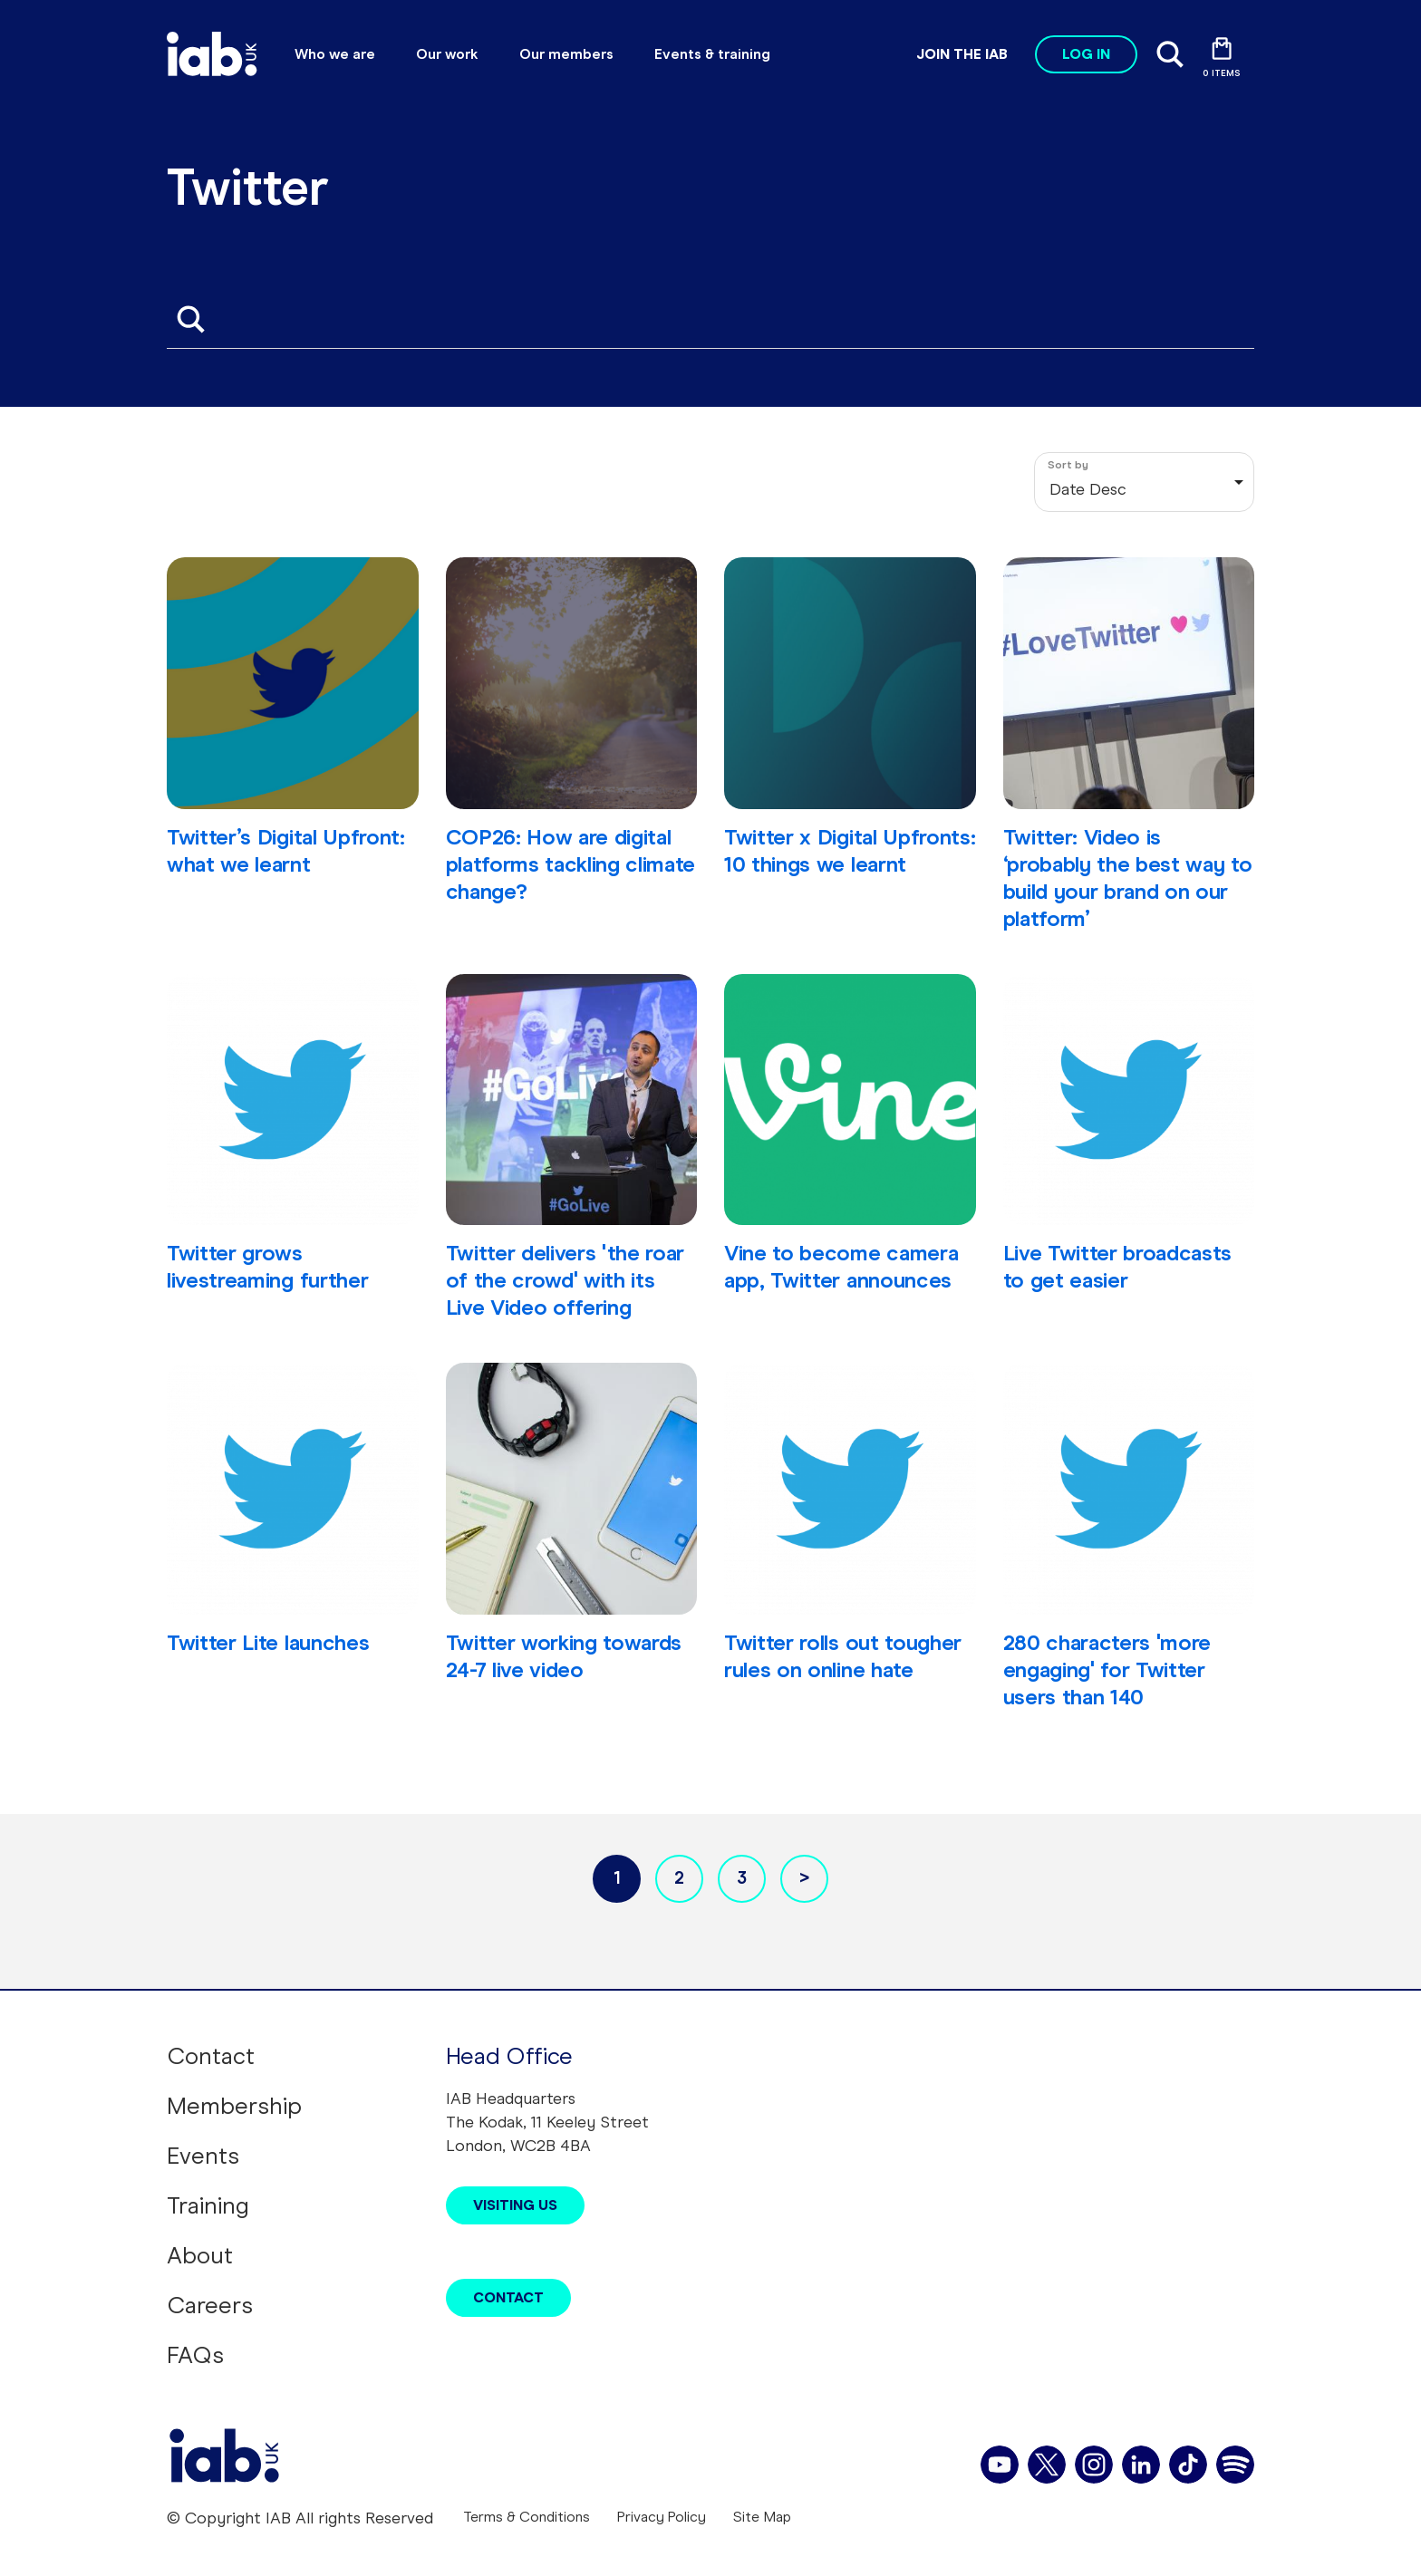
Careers (210, 2305)
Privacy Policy (661, 2516)
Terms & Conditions (526, 2516)
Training (208, 2205)
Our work (447, 54)
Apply (190, 319)
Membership (234, 2105)
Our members (566, 54)
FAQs (195, 2354)
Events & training (712, 54)
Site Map (762, 2516)
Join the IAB (962, 54)
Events (203, 2155)
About (200, 2255)
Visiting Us (515, 2205)
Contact (211, 2055)
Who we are (335, 54)
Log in (1086, 54)
